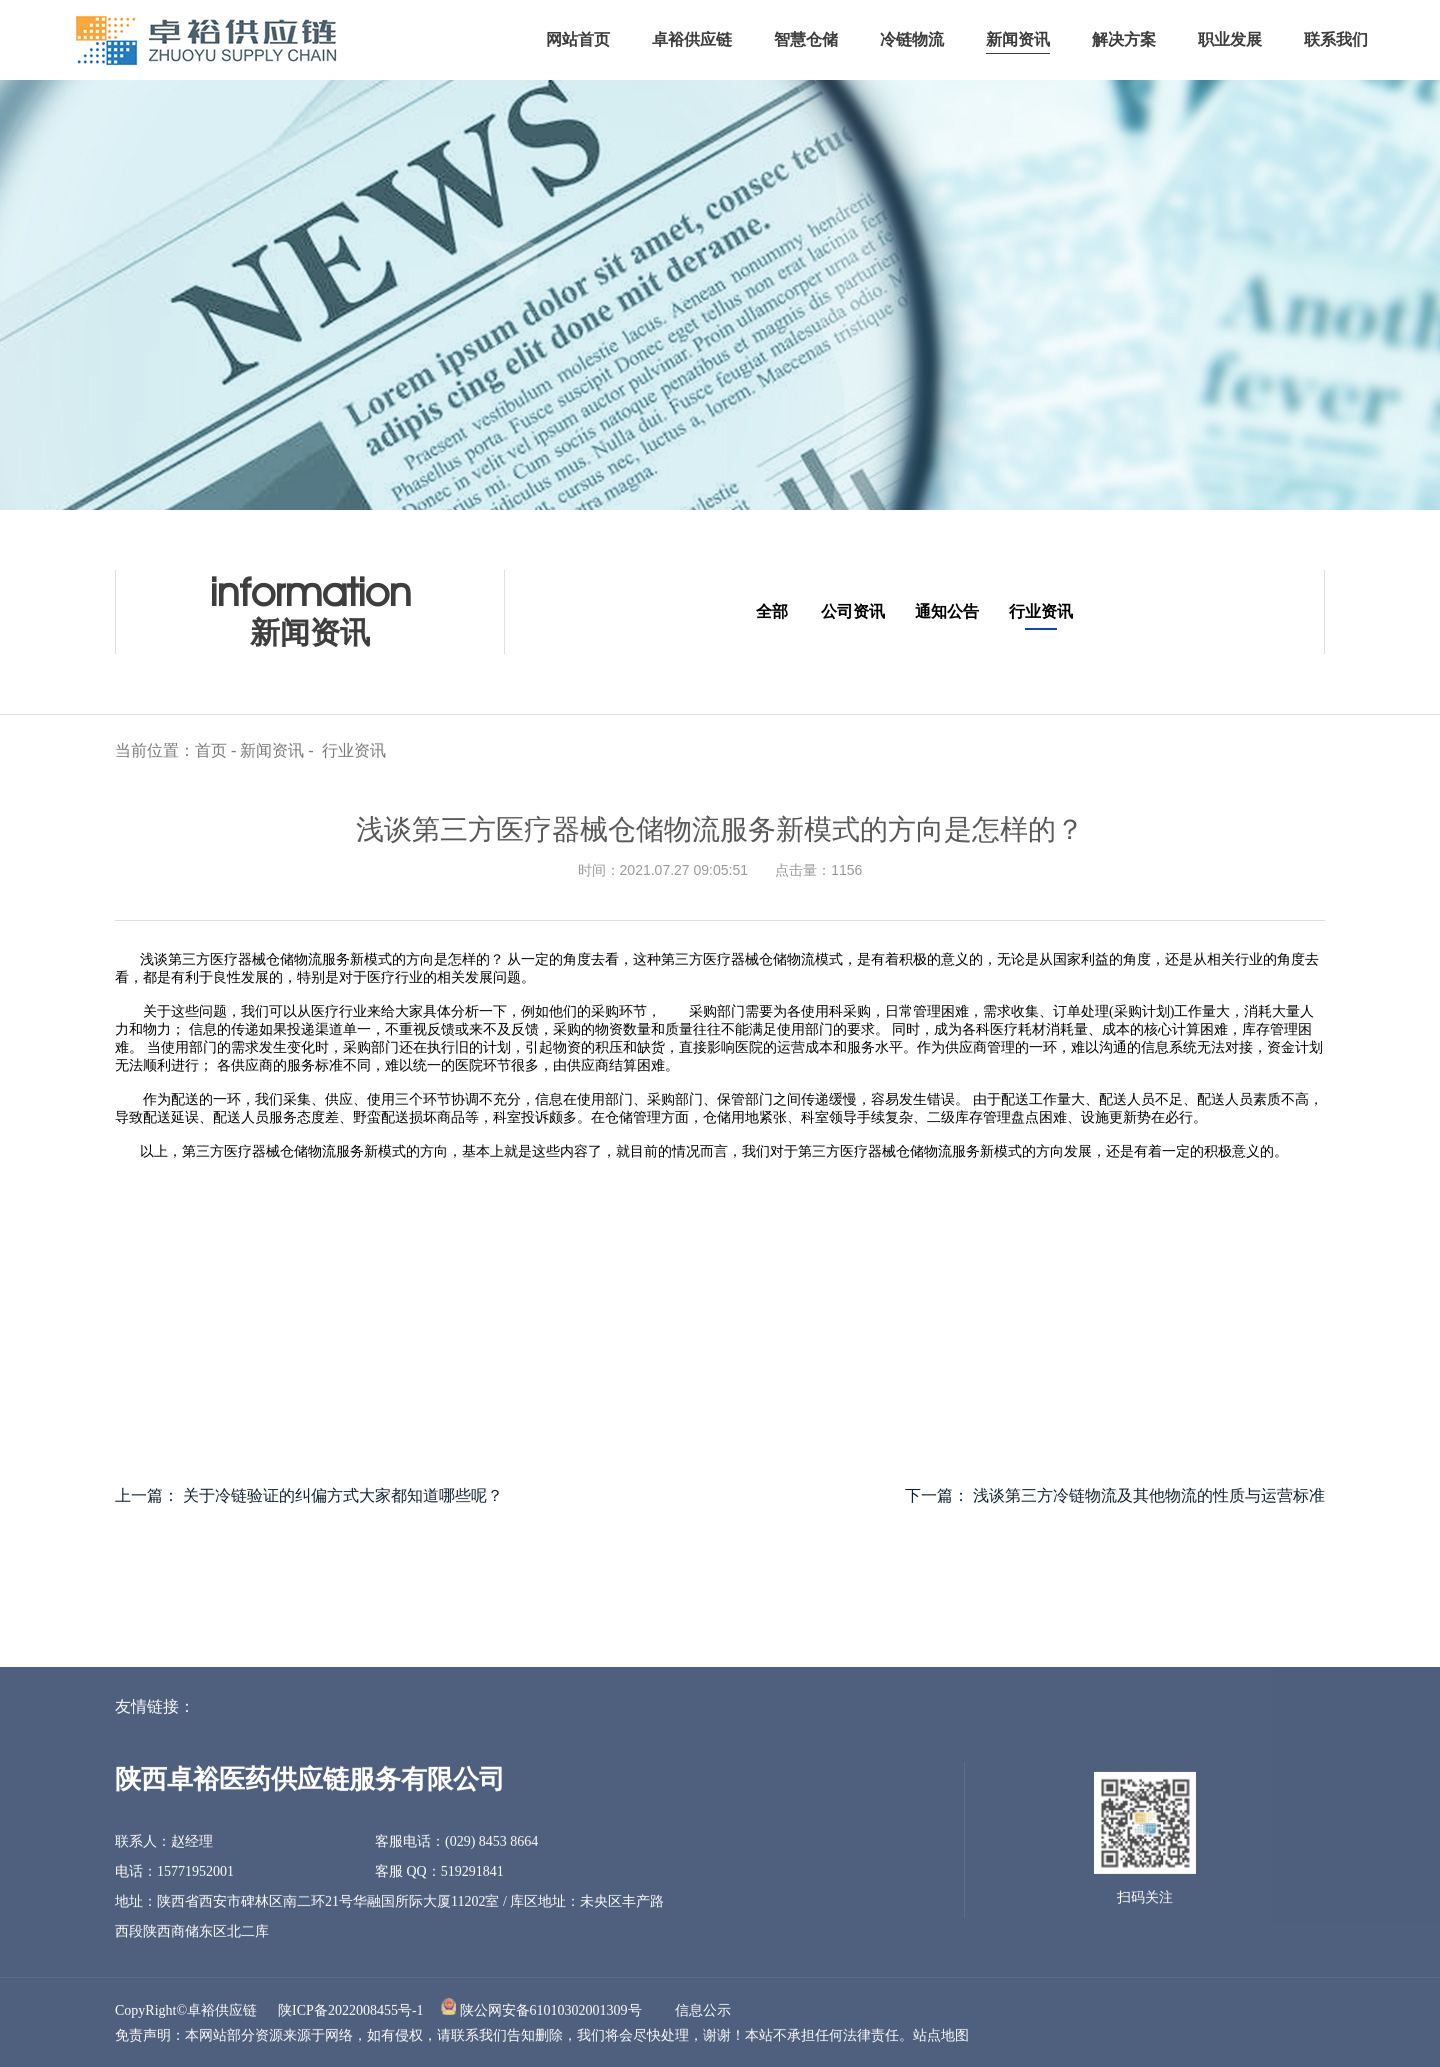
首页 (211, 754)
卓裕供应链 (692, 39)
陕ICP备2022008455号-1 (350, 2014)
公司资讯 (853, 611)
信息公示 (703, 2014)
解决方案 (1124, 39)
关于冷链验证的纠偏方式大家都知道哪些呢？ (343, 1495)
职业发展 (1230, 39)
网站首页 (578, 39)
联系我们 (1336, 39)
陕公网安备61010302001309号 (551, 2014)
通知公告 (947, 611)
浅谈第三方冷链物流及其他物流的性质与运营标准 (1149, 1495)
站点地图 (941, 2039)
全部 (772, 611)
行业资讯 (1041, 611)
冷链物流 (912, 39)
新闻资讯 (1018, 39)
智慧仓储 (806, 39)
